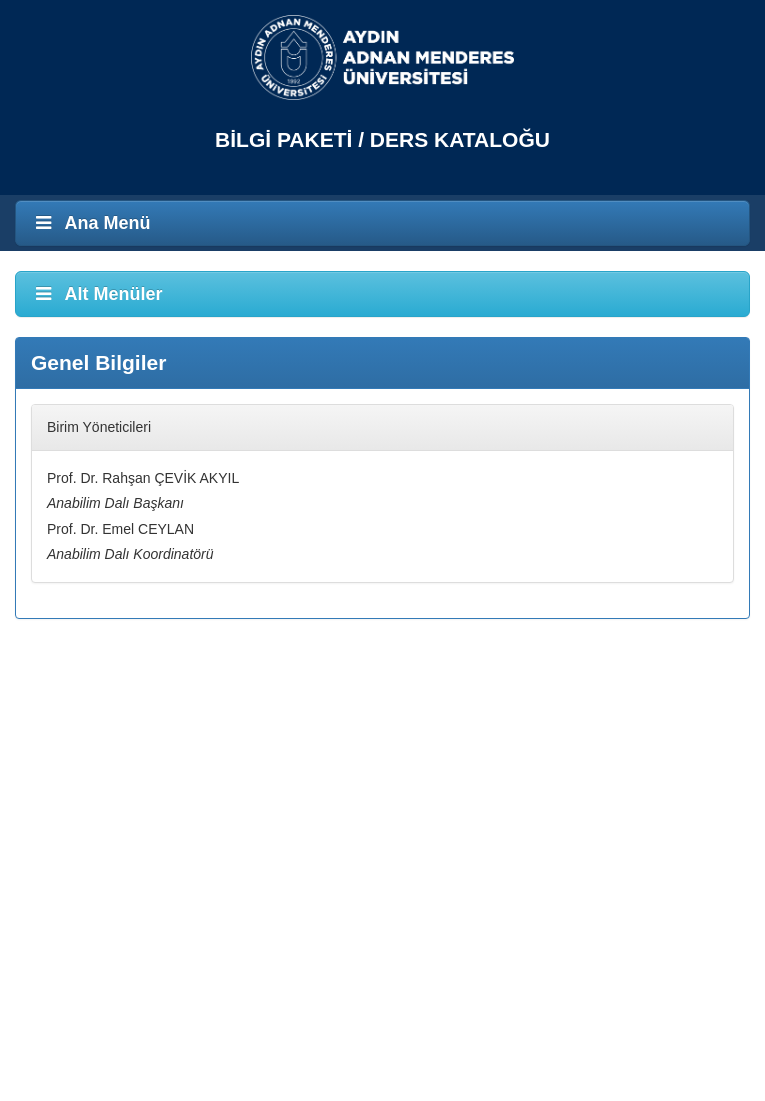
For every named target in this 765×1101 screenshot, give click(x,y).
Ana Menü (91, 223)
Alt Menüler (97, 294)
